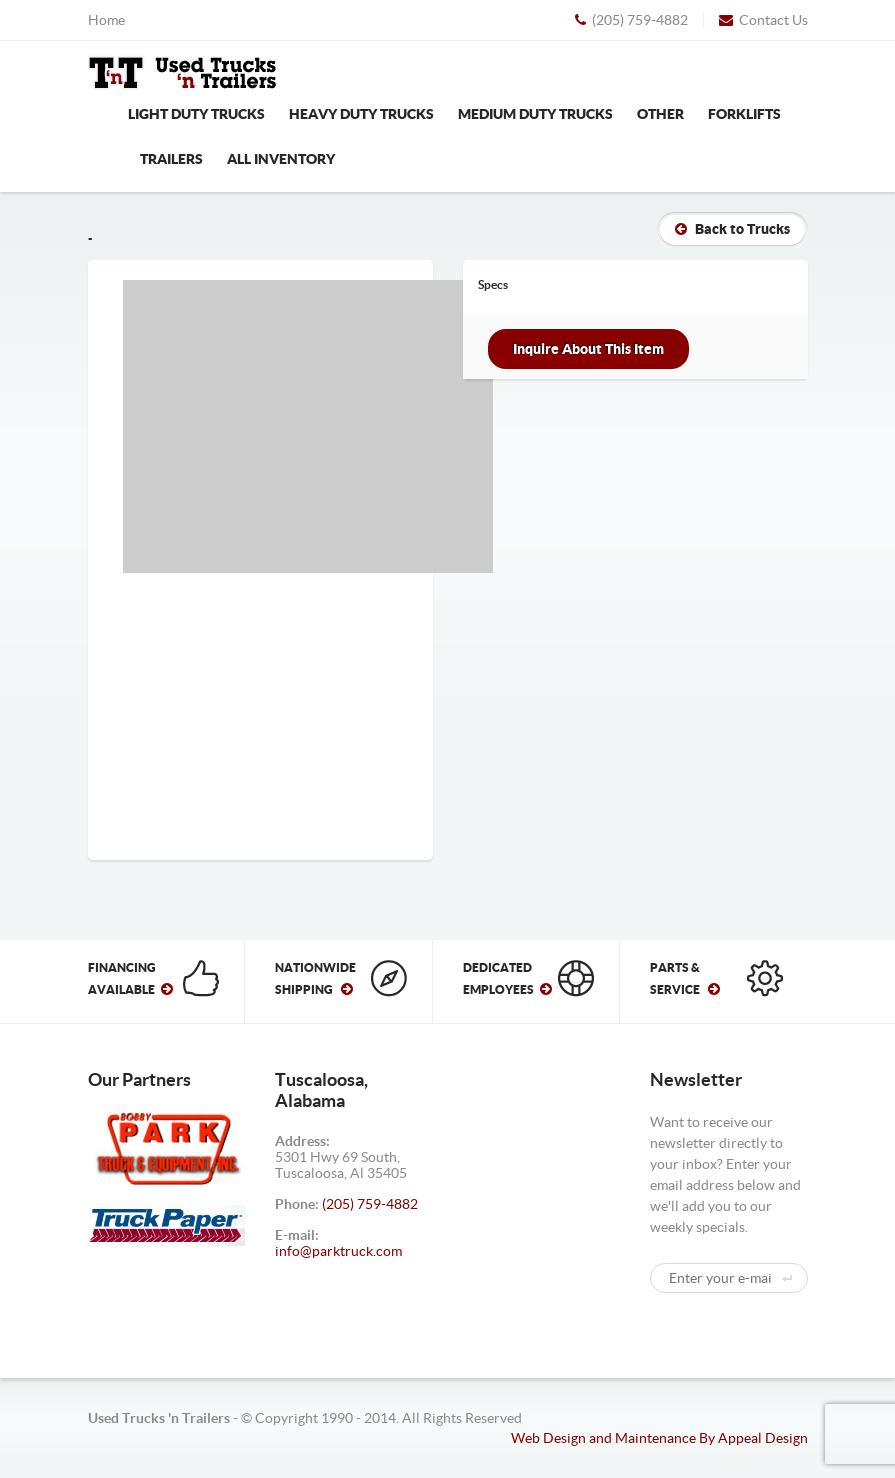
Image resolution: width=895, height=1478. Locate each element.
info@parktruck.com (338, 1251)
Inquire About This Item (588, 349)
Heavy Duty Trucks (361, 114)
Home (106, 20)
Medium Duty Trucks (535, 114)
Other (660, 114)
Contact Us (763, 20)
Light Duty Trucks (196, 114)
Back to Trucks (732, 229)
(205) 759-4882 (631, 20)
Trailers (171, 159)
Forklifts (744, 114)
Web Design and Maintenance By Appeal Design (659, 1438)
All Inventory (281, 159)
